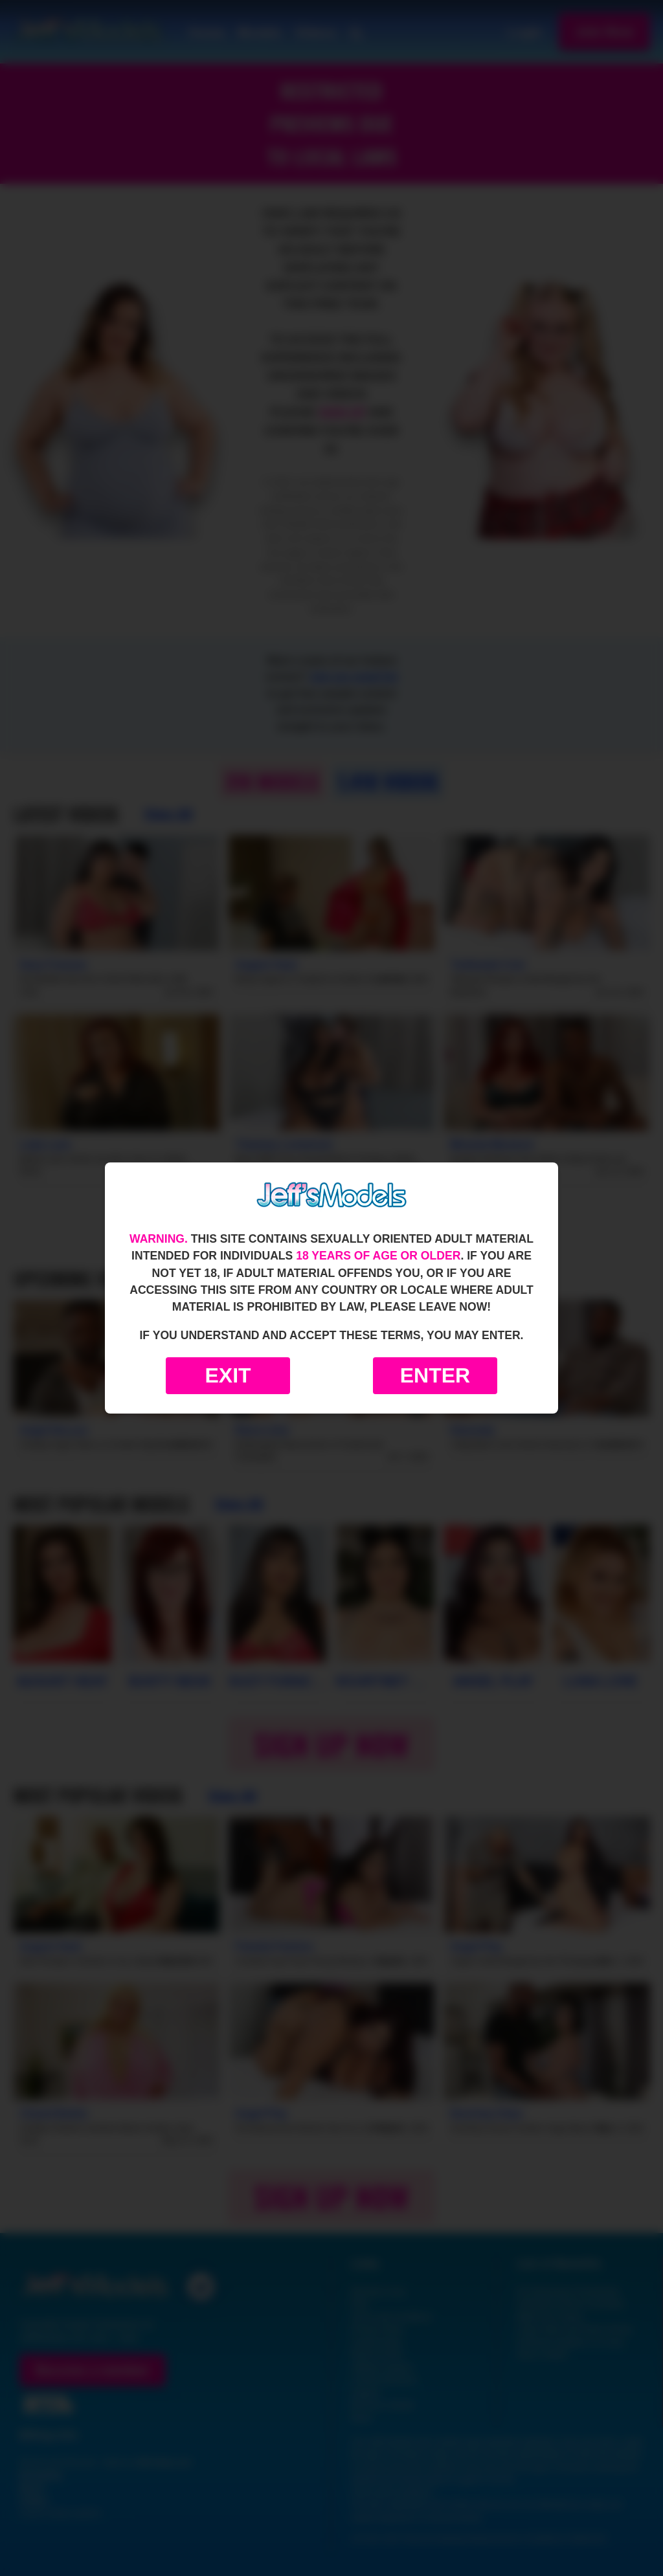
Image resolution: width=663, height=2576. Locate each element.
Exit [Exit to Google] (228, 1375)
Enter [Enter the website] (435, 1375)
